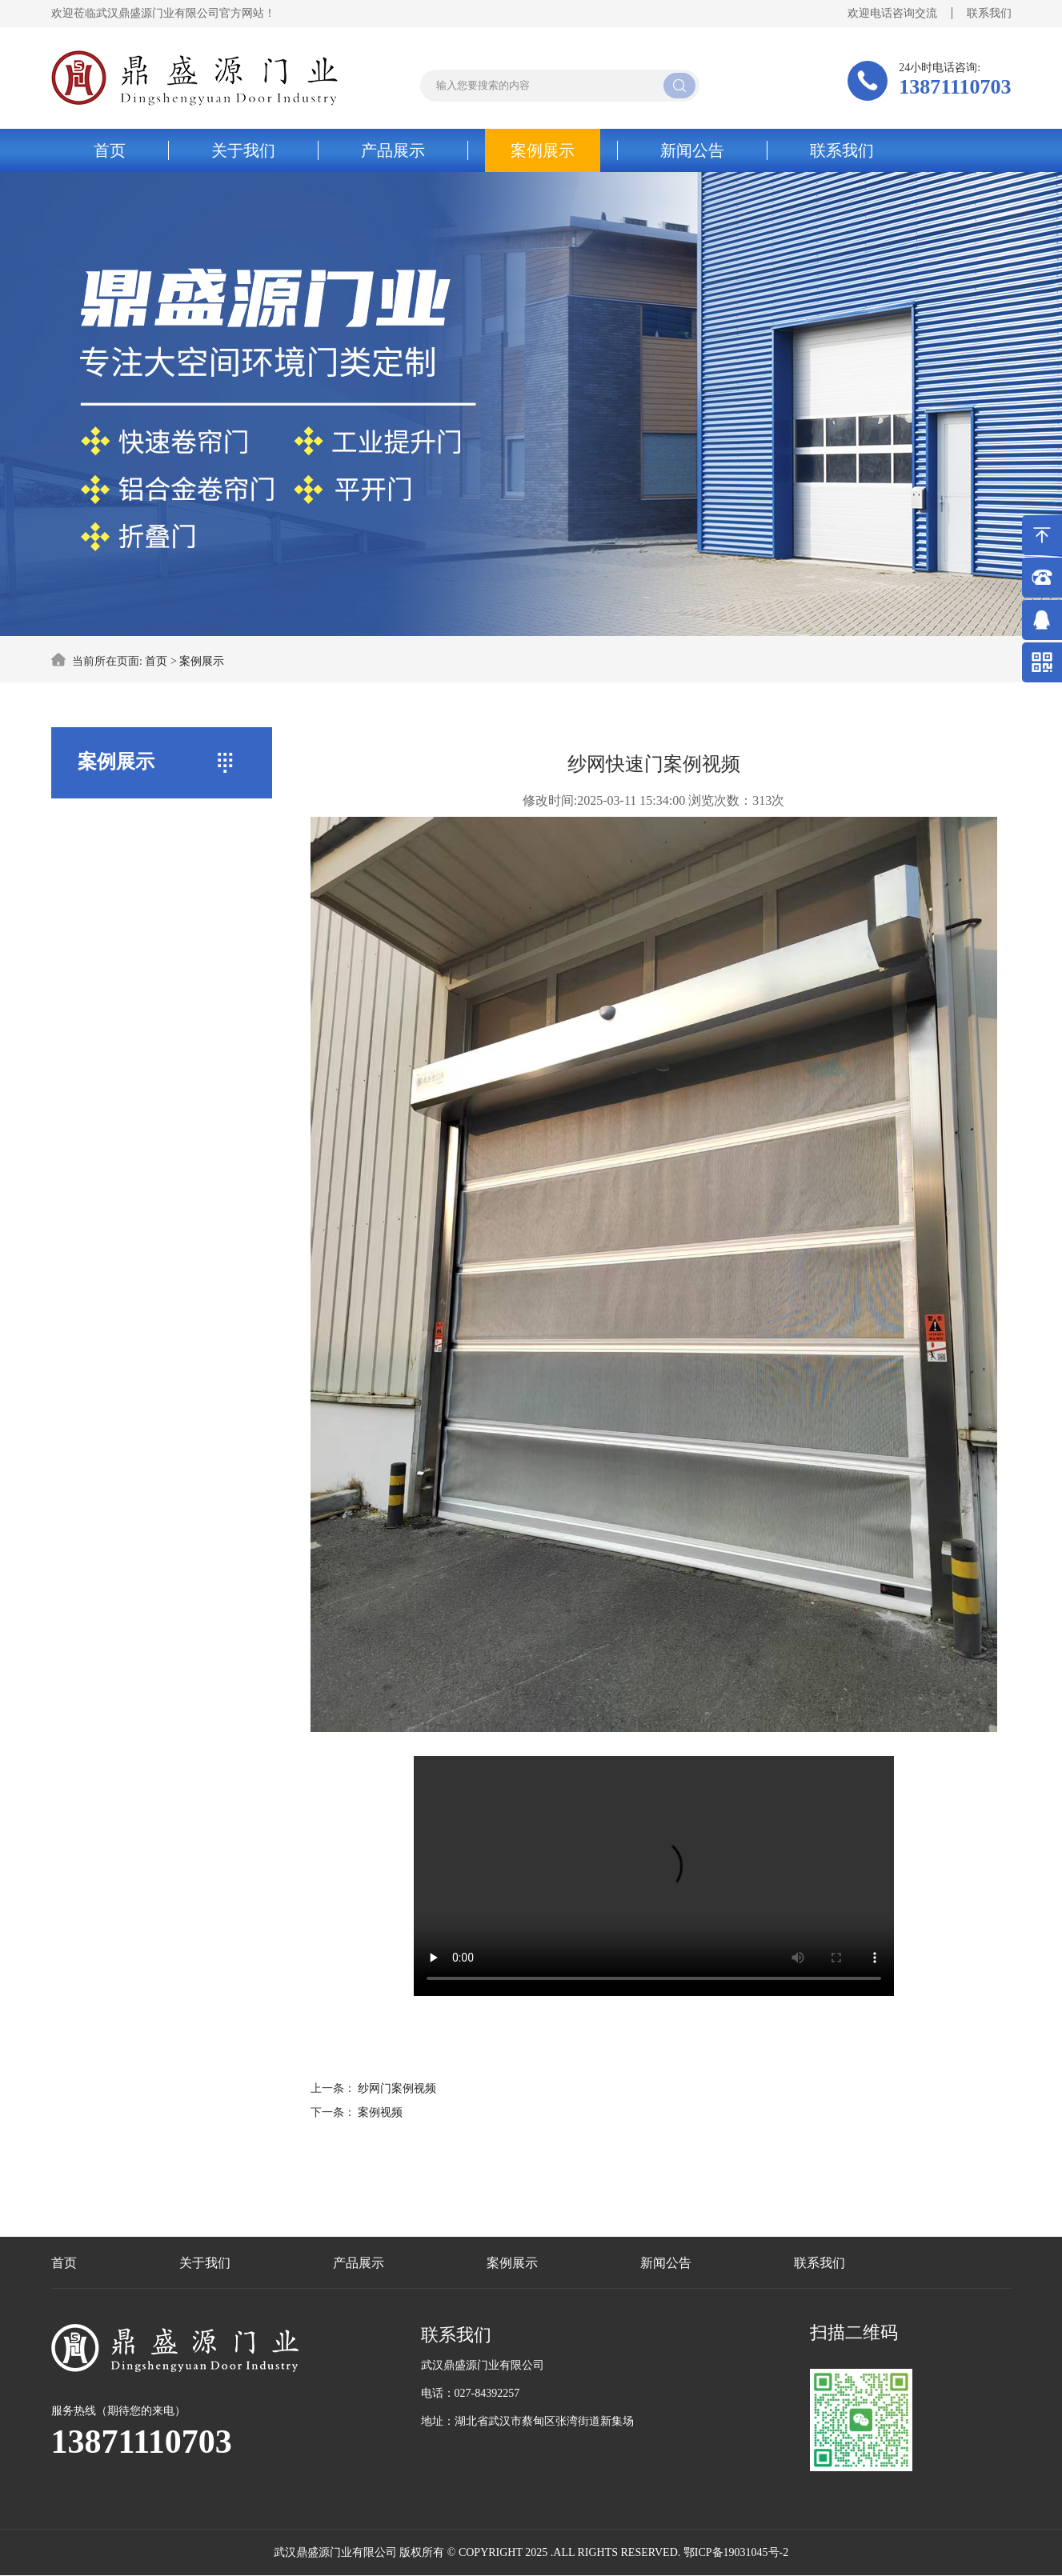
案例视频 (380, 2112)
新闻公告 (692, 150)
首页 (110, 150)
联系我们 (989, 13)
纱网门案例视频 (397, 2088)
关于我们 (243, 150)
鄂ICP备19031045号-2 (735, 2552)
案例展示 (543, 150)
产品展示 (393, 150)
